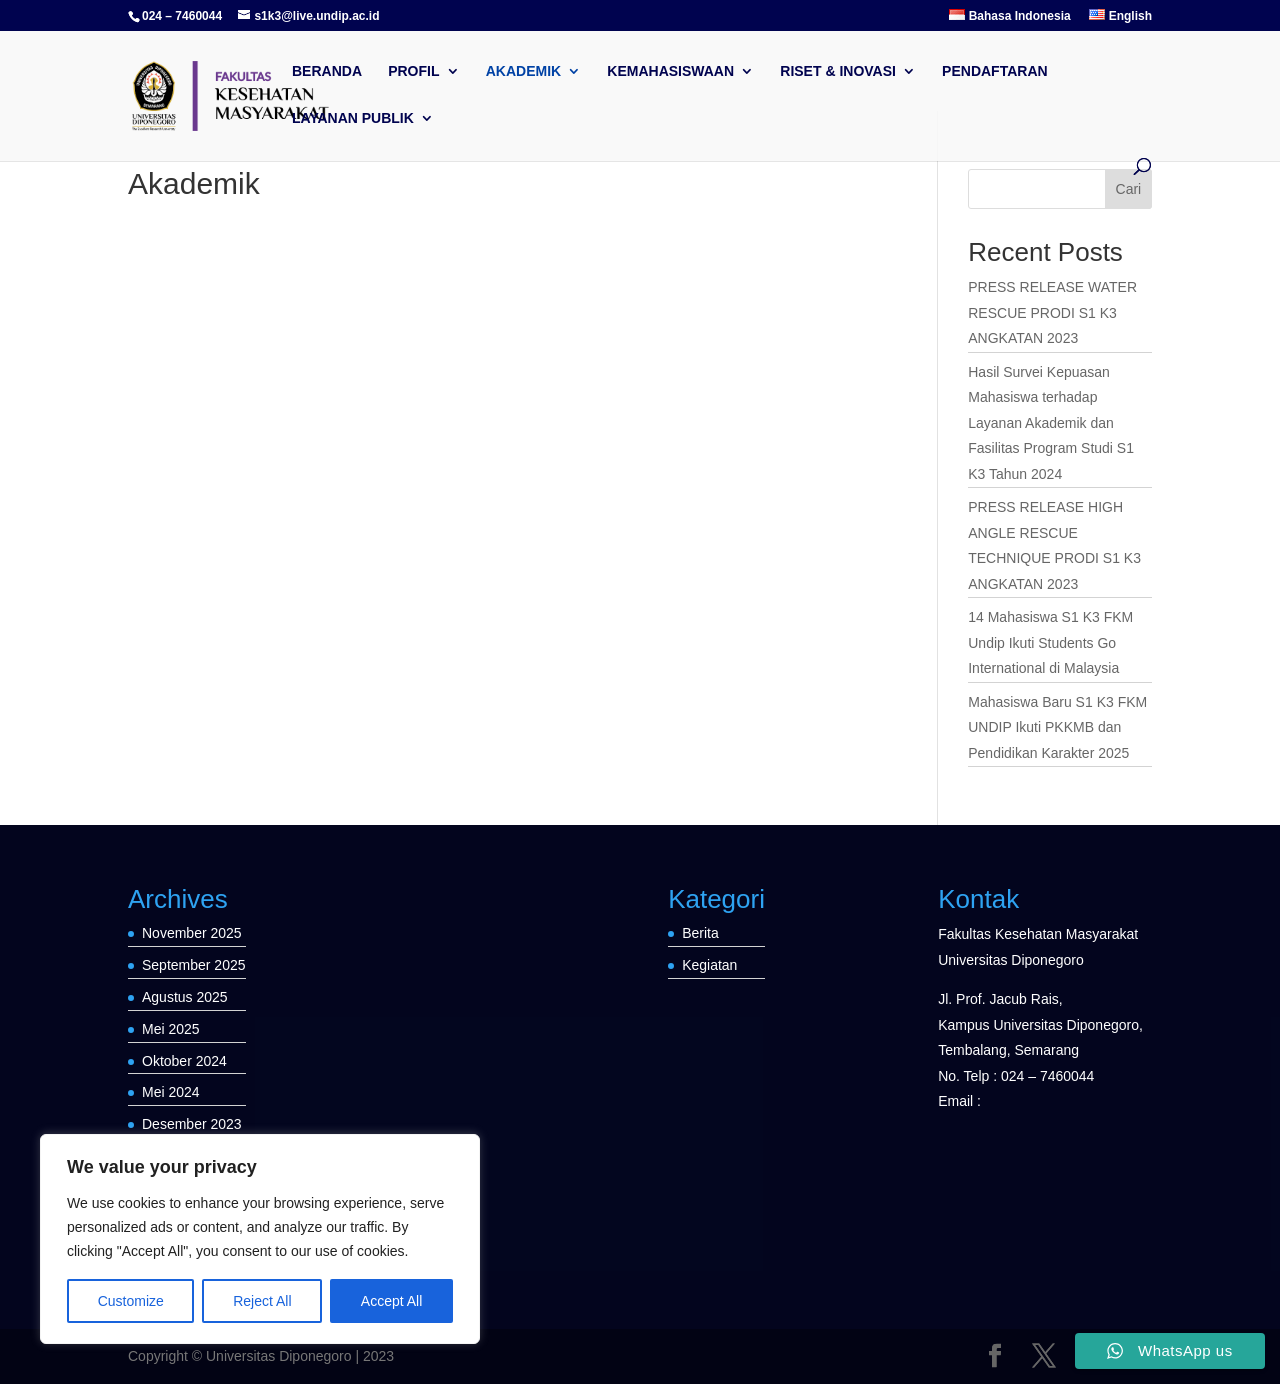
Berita (700, 933)
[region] (260, 1239)
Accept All (391, 1301)
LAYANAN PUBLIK (353, 118)
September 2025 (194, 965)
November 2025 (192, 933)
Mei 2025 (171, 1029)
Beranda (327, 71)
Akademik (523, 71)
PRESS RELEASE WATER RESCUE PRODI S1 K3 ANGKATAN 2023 (1052, 312)
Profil (413, 71)
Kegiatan (709, 965)
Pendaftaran (995, 71)
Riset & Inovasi (838, 71)
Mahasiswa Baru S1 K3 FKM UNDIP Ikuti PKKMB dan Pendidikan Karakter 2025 (1057, 727)
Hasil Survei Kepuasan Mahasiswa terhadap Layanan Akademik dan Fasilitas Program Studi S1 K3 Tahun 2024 (1051, 423)
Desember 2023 (192, 1124)
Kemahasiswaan (670, 71)
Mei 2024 (171, 1092)
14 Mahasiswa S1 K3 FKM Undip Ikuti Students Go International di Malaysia (1050, 642)
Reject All (262, 1301)
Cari (1129, 189)
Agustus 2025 (185, 997)
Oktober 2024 (184, 1061)
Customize (131, 1301)
